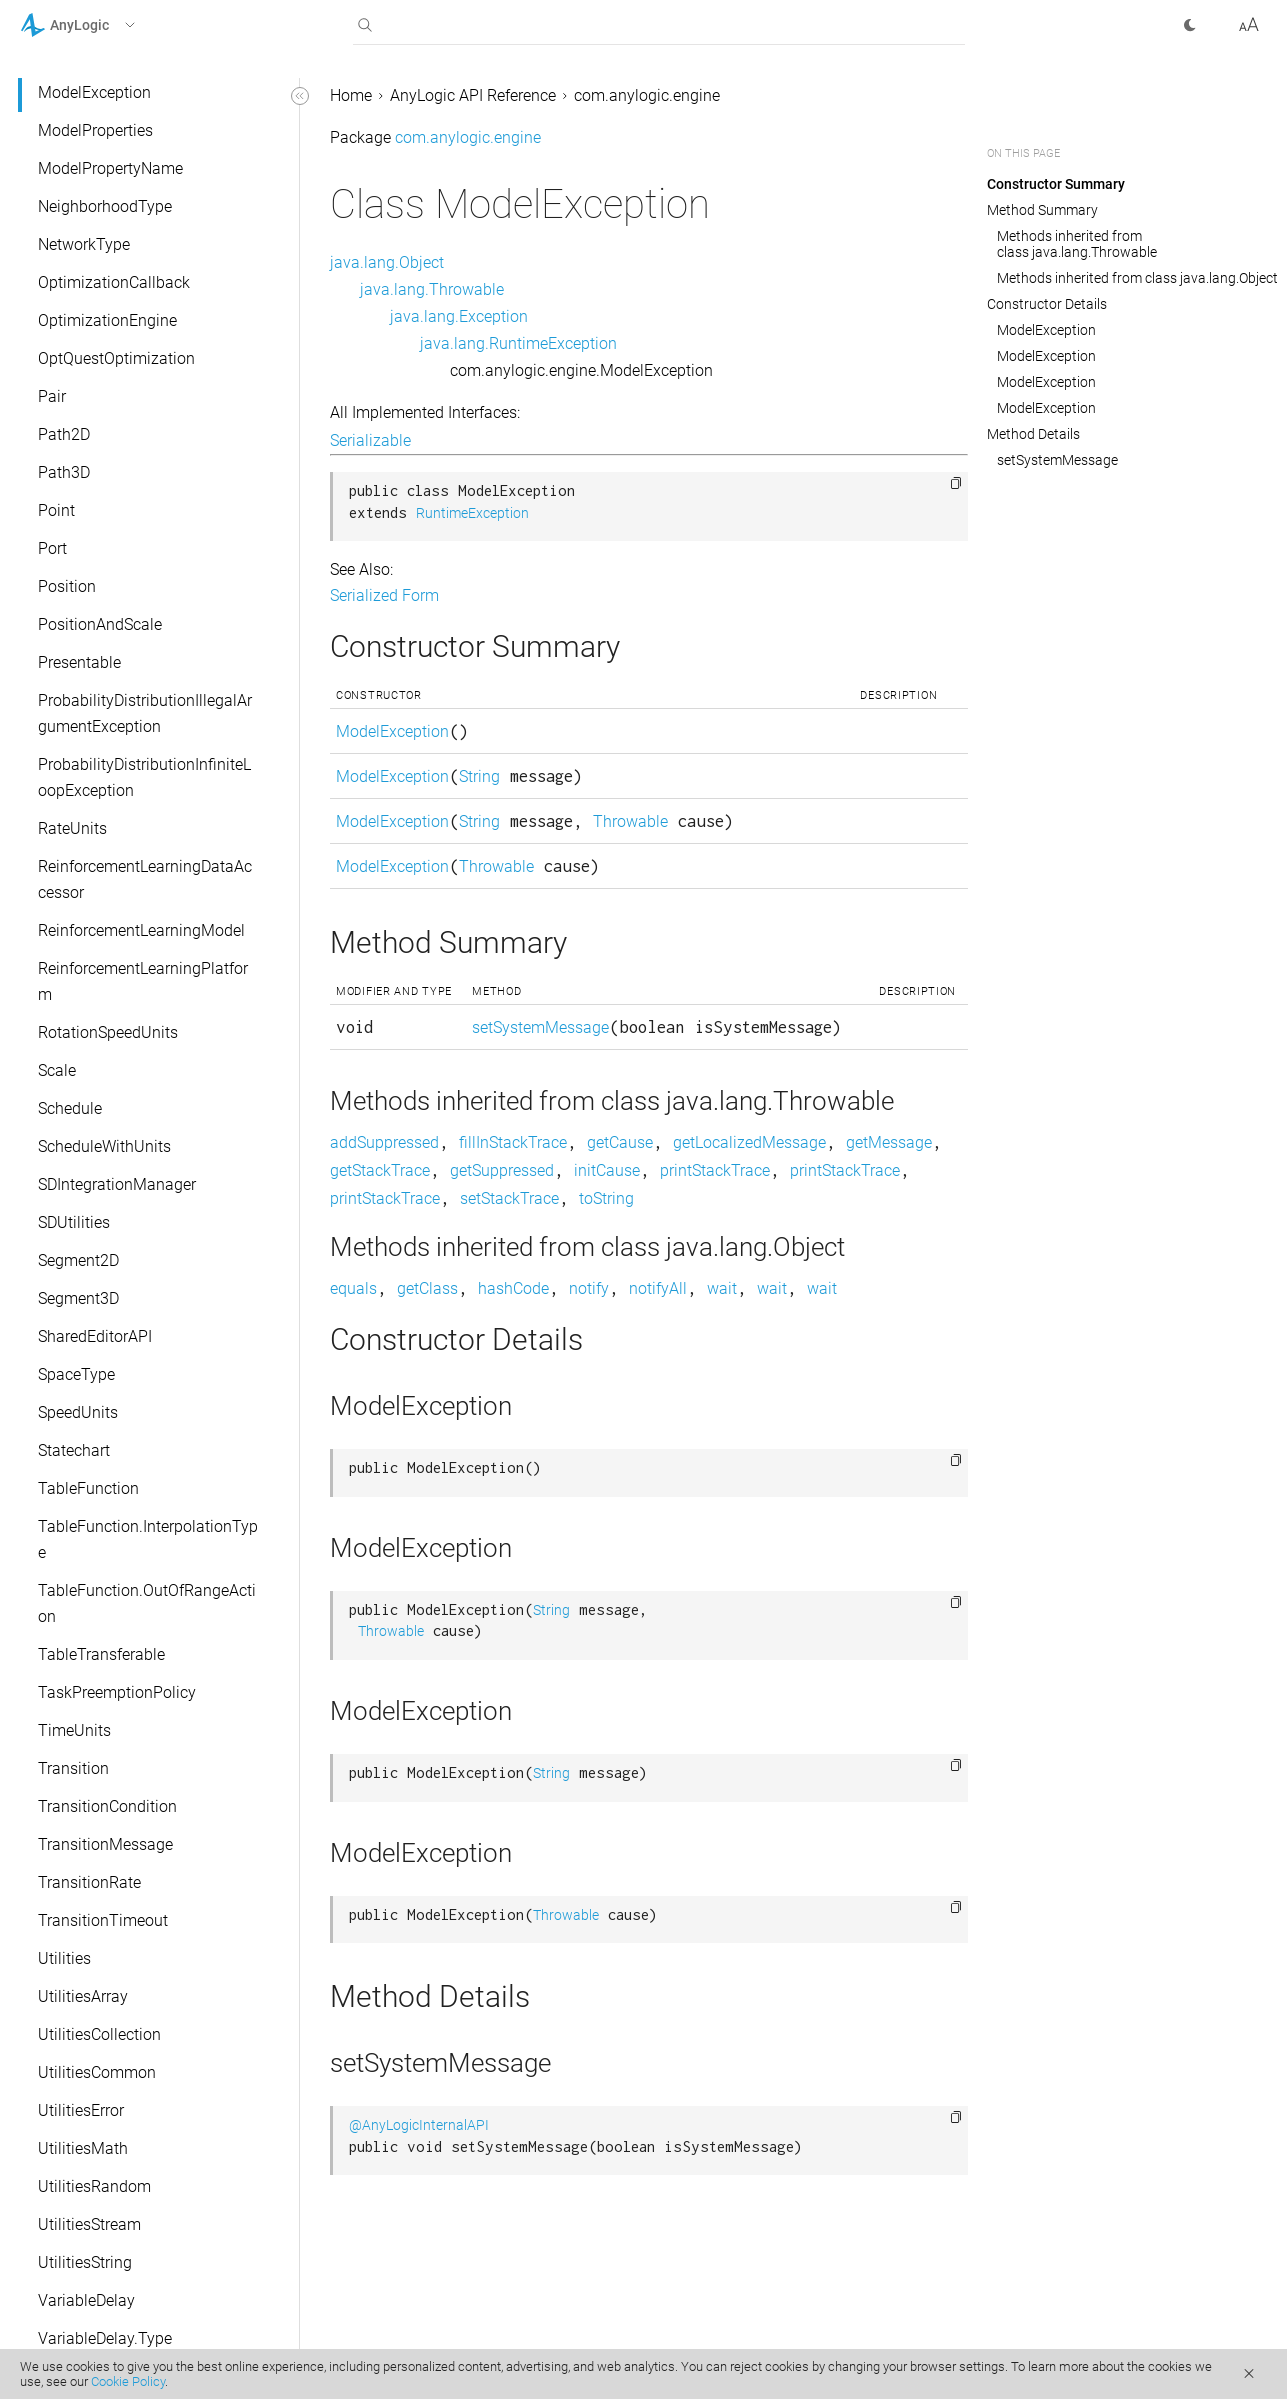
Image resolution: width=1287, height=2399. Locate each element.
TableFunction (88, 1488)
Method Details (1033, 434)
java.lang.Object (387, 262)
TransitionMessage (105, 1844)
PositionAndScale (100, 624)
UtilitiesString (85, 2262)
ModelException (94, 92)
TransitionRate (89, 1882)
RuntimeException (472, 513)
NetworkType (84, 244)
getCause (620, 1142)
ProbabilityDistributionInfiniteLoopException (144, 777)
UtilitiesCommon (97, 2072)
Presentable (79, 662)
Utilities (64, 1958)
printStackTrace (715, 1170)
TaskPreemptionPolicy (117, 1692)
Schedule (70, 1108)
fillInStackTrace (513, 1142)
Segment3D (78, 1298)
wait (722, 1288)
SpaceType (76, 1374)
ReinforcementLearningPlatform (143, 981)
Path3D (64, 472)
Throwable (630, 821)
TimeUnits (74, 1730)
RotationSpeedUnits (108, 1032)
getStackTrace (380, 1170)
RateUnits (72, 828)
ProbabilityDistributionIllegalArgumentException (145, 713)
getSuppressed (502, 1170)
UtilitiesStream (89, 2224)
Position (67, 586)
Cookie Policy (128, 2381)
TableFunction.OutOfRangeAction (147, 1603)
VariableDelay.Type (105, 2338)
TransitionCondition (107, 1806)
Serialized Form (384, 595)
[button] (103, 25)
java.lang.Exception (459, 316)
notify (589, 1288)
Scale (57, 1070)
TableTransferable (101, 1654)
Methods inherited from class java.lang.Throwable (1077, 244)
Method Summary (1042, 210)
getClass (427, 1288)
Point (56, 510)
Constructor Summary (1056, 184)
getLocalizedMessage (749, 1142)
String (479, 776)
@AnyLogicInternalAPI (419, 2125)
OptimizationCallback (114, 282)
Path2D (64, 434)
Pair (52, 396)
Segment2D (78, 1260)
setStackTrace (509, 1198)
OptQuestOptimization (116, 358)
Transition (73, 1768)
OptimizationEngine (107, 320)
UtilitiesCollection (99, 2034)
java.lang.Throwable (432, 289)
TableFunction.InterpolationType (148, 1539)
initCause (607, 1170)
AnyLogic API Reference (473, 95)
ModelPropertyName (110, 168)
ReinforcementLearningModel (141, 930)
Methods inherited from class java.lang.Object (1137, 278)
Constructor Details (1047, 304)
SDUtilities (74, 1222)
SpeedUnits (78, 1412)
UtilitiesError (81, 2110)
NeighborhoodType (105, 206)
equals (353, 1288)
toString (606, 1198)
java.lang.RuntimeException (518, 343)
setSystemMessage (540, 1027)
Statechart (74, 1450)
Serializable (370, 440)
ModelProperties (95, 130)
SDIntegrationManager (117, 1184)
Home (351, 95)
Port (52, 548)
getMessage (889, 1142)
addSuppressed (384, 1142)
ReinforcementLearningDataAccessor (145, 879)
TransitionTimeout (103, 1920)
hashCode (513, 1288)
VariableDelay (86, 2300)
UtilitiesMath (83, 2148)
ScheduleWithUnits (104, 1146)
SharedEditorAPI (95, 1336)
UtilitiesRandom (94, 2186)
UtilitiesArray (83, 1996)
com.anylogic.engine (647, 95)
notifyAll (658, 1288)
